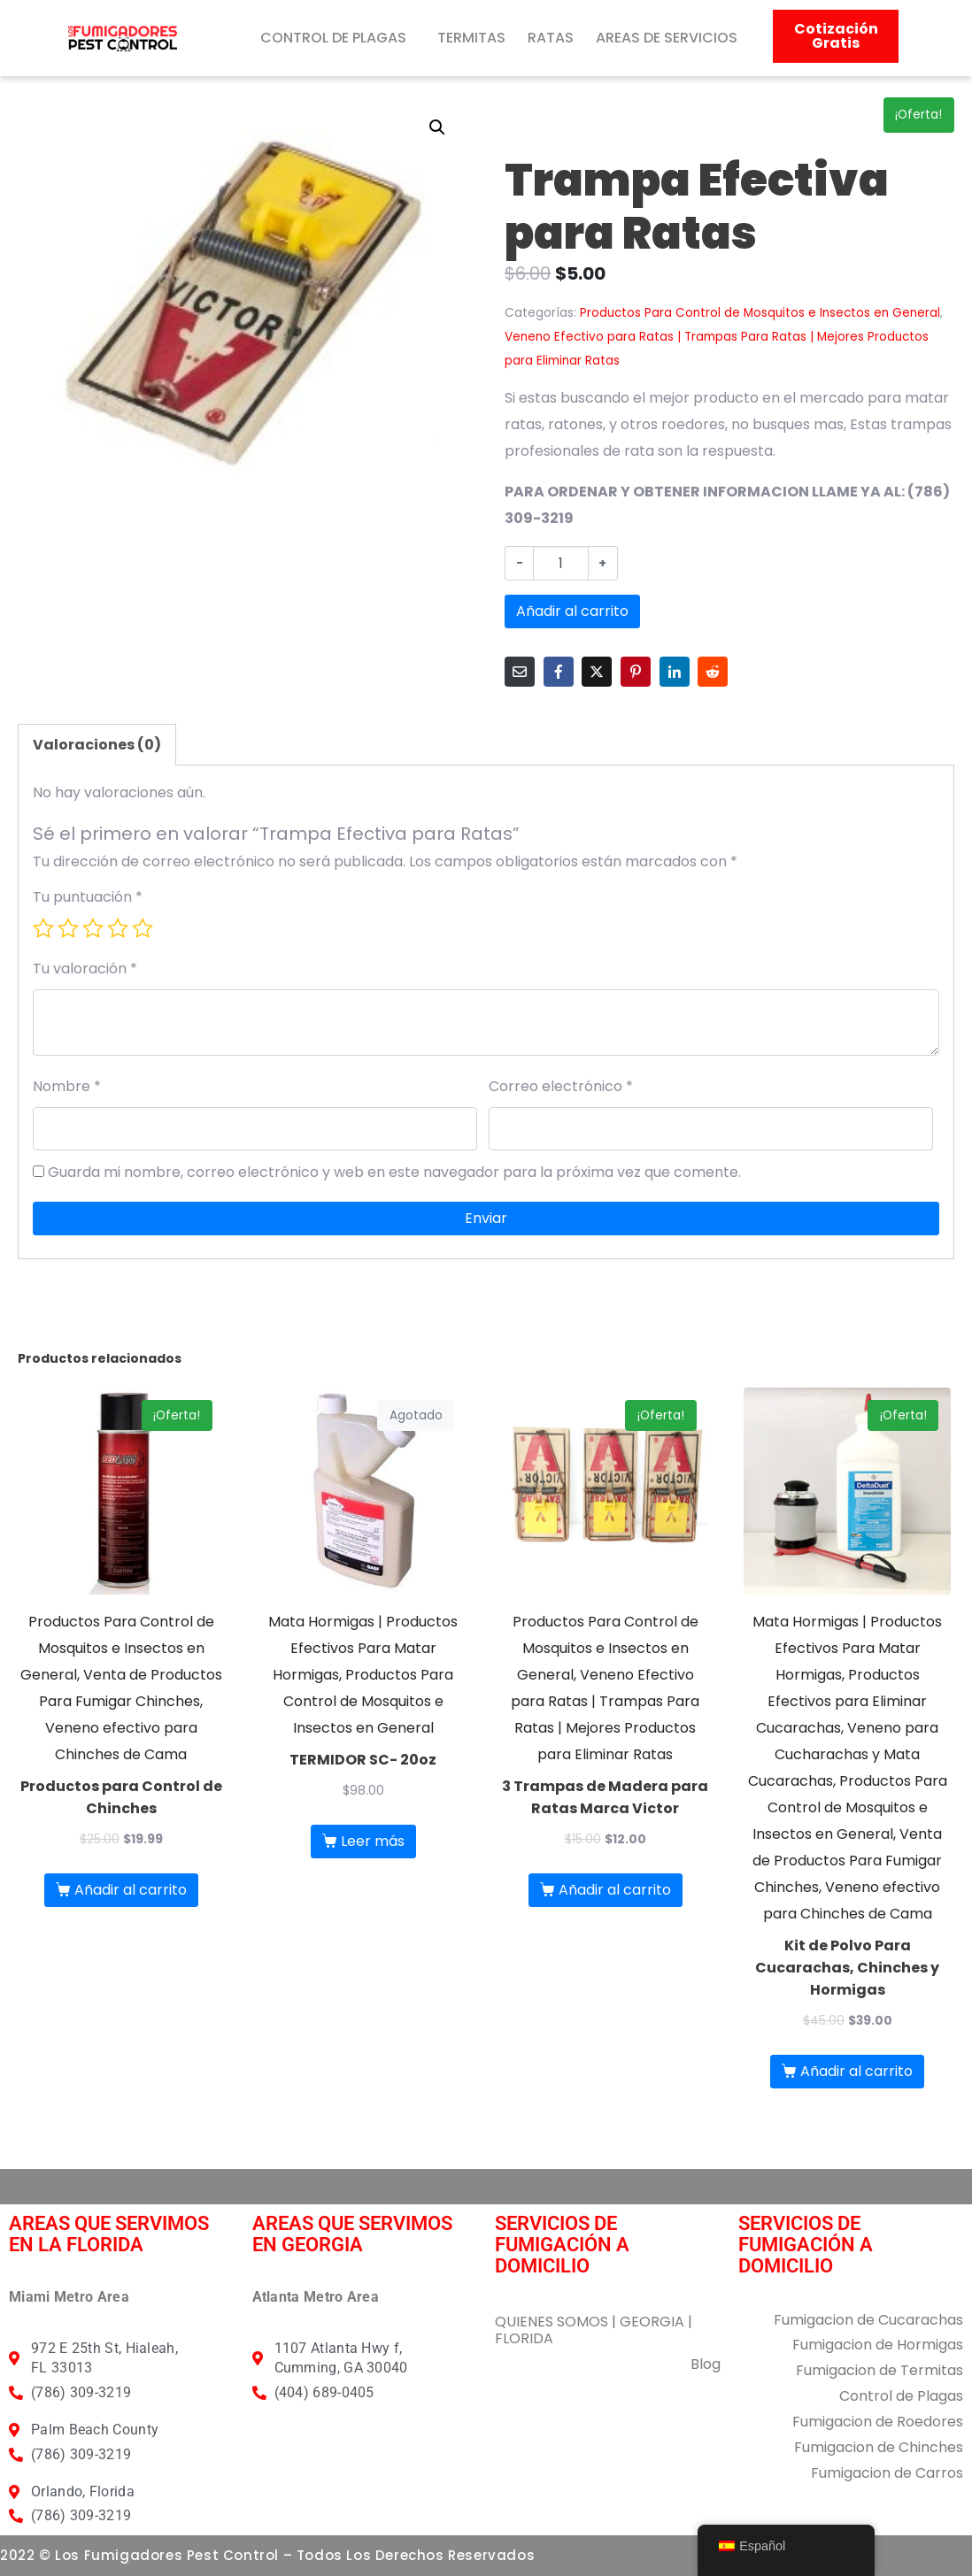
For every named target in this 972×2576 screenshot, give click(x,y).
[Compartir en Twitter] (597, 672)
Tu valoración (85, 968)
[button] (437, 127)
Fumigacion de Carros (887, 2473)
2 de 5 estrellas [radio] (68, 928)
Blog (705, 2364)
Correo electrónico (561, 1086)
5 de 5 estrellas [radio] (142, 928)
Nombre (67, 1086)
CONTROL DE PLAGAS (333, 37)
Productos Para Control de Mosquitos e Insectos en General (760, 312)
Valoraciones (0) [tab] (97, 744)
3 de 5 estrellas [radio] (93, 928)
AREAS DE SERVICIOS (666, 37)
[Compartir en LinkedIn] (675, 672)
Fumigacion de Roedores (877, 2421)
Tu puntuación (88, 897)
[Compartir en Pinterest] (636, 672)
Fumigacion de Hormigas (877, 2344)
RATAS (551, 37)
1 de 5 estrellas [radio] (43, 928)
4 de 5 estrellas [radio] (117, 928)
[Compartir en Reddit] (713, 672)
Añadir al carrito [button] (130, 1890)
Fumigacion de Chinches (878, 2447)
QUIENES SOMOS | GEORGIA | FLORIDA (593, 2330)
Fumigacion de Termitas (879, 2370)
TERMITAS (471, 37)
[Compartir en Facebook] (559, 672)
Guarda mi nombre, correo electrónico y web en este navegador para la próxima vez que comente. (394, 1172)
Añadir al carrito (572, 611)
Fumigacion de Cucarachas (868, 2320)
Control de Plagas (901, 2396)
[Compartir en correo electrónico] (520, 672)
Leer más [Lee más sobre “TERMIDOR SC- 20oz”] (373, 1841)
